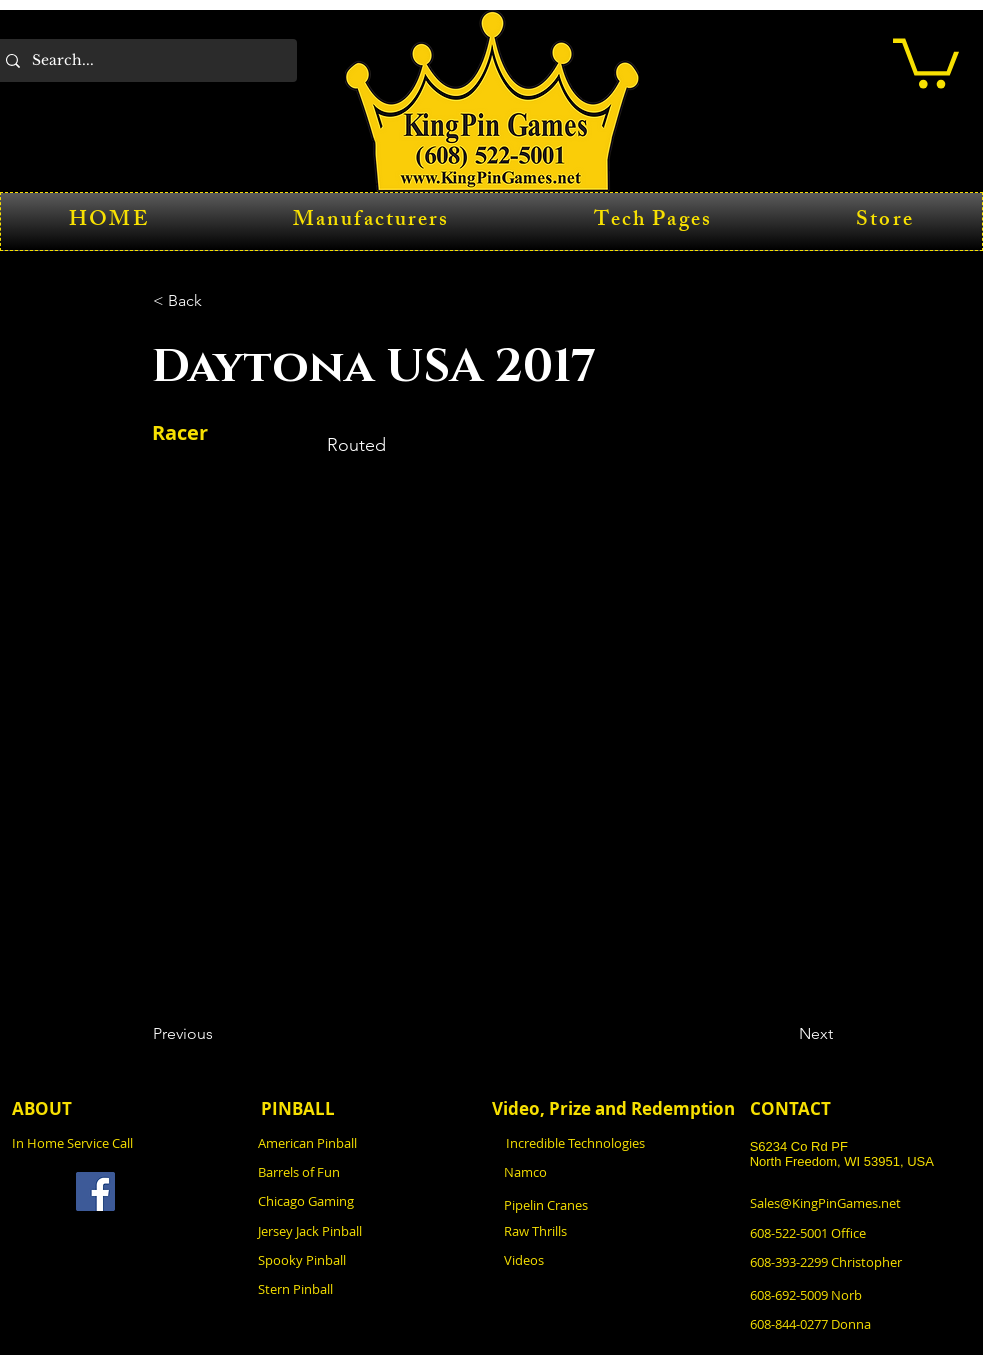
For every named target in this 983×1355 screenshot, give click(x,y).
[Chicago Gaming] (368, 1201)
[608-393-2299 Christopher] (862, 1262)
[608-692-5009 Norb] (860, 1295)
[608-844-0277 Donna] (860, 1324)
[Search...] (143, 60)
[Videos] (614, 1260)
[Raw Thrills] (614, 1231)
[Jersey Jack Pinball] (368, 1231)
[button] (926, 60)
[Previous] (219, 1035)
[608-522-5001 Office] (860, 1233)
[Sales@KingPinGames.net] (860, 1203)
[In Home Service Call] (122, 1143)
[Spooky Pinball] (368, 1260)
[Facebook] (95, 1191)
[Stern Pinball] (368, 1289)
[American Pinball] (368, 1143)
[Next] (783, 1035)
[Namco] (614, 1172)
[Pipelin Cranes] (614, 1205)
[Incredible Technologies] (616, 1143)
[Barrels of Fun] (368, 1172)
